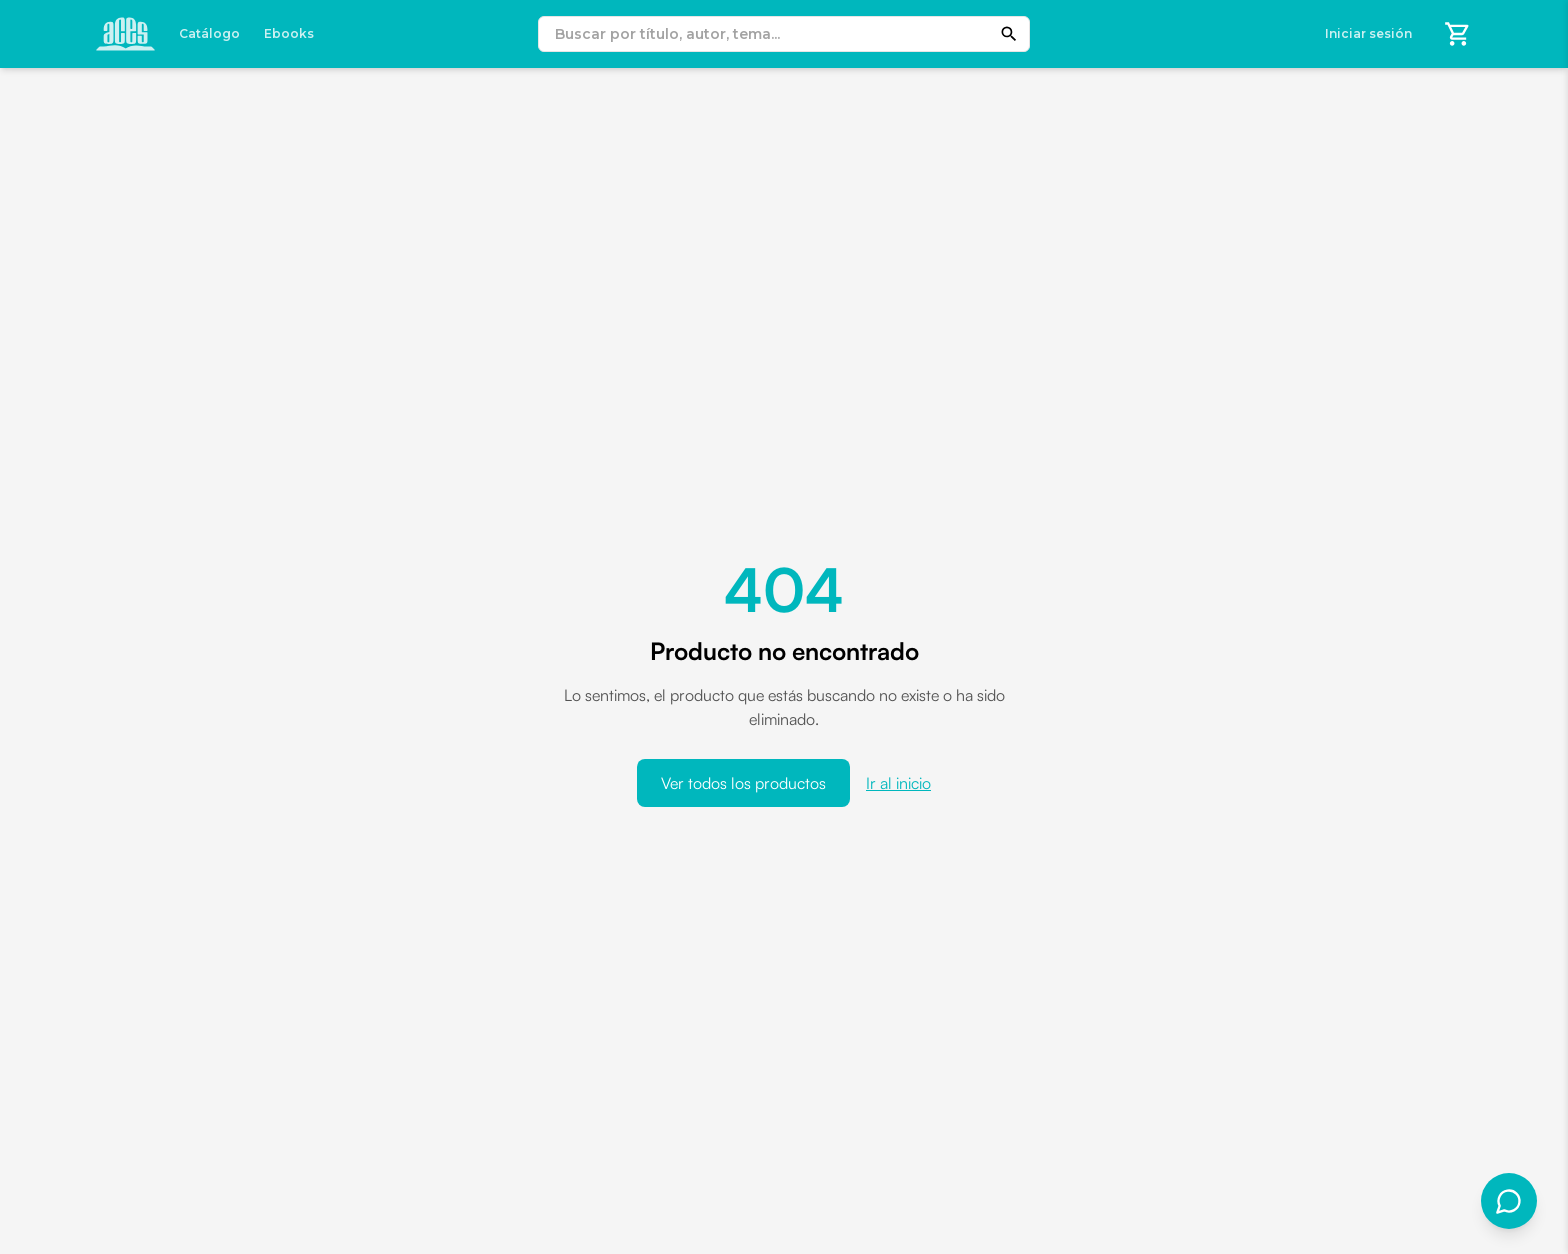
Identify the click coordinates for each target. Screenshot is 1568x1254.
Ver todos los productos (743, 783)
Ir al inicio (898, 783)
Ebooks (289, 33)
